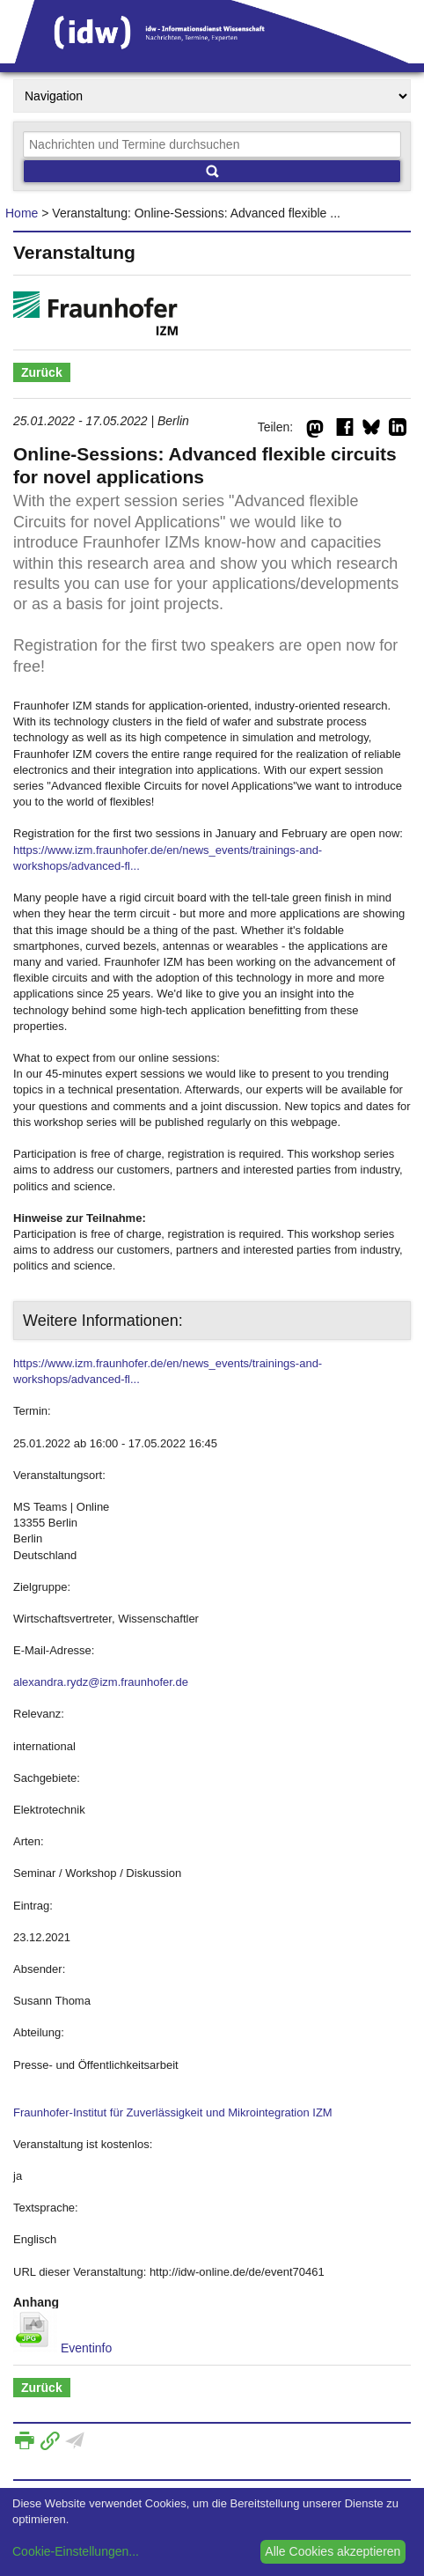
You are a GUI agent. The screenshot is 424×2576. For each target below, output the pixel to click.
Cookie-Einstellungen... (75, 2551)
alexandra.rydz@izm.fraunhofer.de (100, 1682)
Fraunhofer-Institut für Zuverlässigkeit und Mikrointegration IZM (173, 2112)
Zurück (41, 372)
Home (21, 213)
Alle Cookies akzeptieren (332, 2551)
